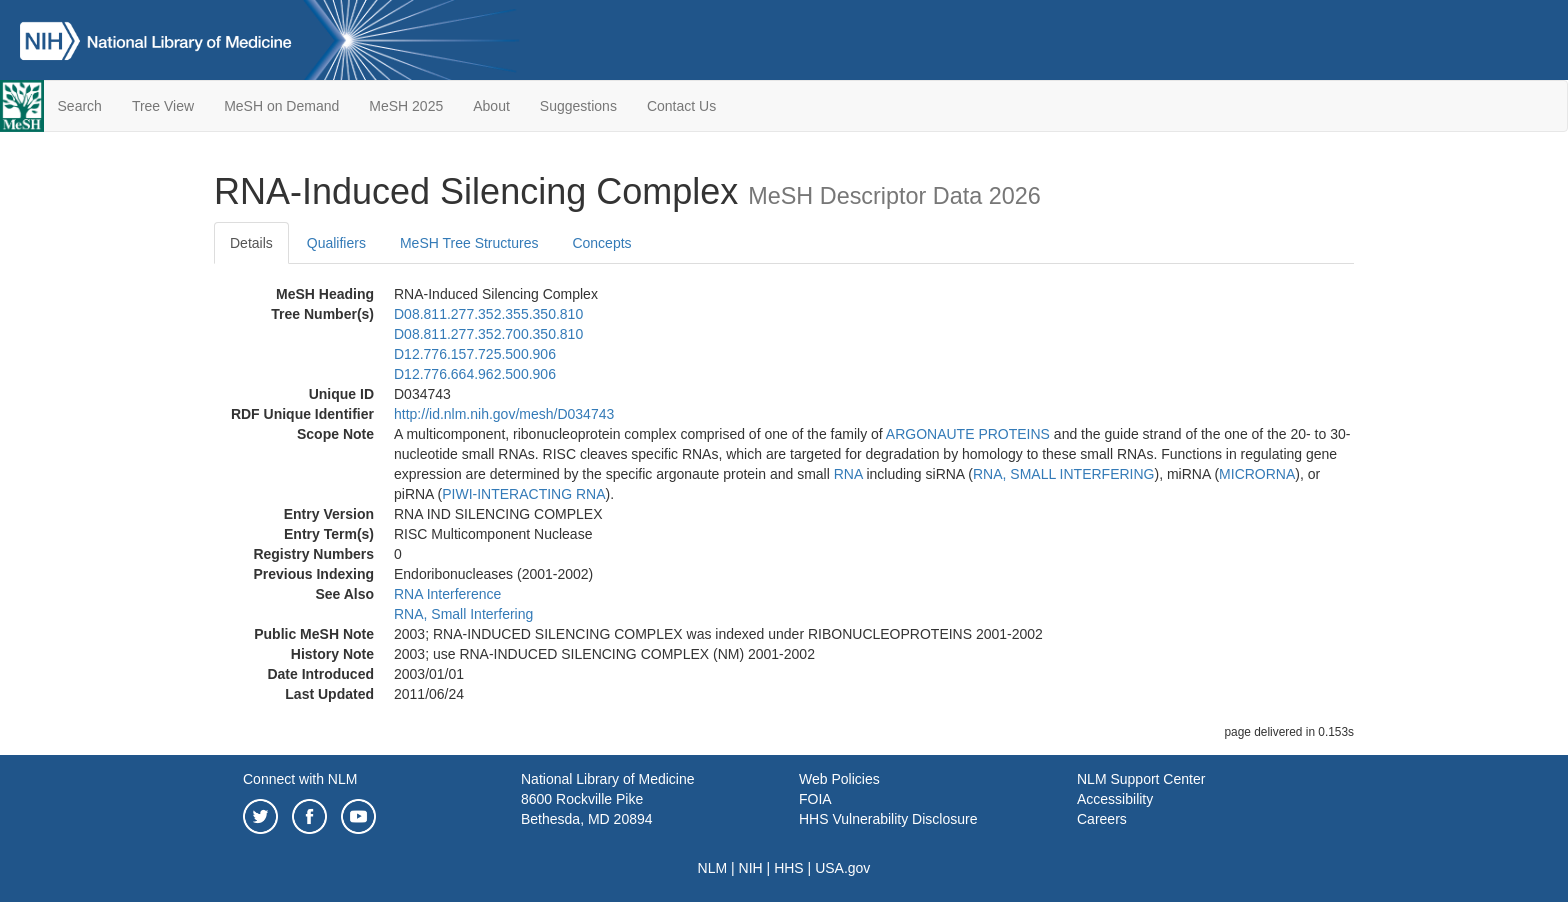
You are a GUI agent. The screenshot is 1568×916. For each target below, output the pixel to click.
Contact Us (681, 106)
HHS (789, 868)
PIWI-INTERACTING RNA (523, 494)
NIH (751, 868)
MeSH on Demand (281, 106)
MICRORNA (1257, 474)
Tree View (163, 106)
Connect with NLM (300, 779)
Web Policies (839, 779)
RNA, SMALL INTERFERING (1064, 474)
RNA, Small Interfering (463, 614)
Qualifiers (336, 243)
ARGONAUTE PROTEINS (968, 434)
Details (251, 243)
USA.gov (842, 868)
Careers (1102, 819)
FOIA (815, 799)
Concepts (601, 243)
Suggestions (578, 106)
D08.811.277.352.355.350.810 (488, 314)
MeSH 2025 (406, 106)
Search (80, 106)
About (491, 106)
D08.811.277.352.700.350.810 (488, 334)
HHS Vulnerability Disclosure (888, 819)
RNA (848, 474)
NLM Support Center (1141, 779)
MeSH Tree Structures (469, 243)
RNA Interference (447, 594)
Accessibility (1115, 799)
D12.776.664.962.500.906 (475, 374)
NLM (713, 868)
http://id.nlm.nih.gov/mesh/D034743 (504, 414)
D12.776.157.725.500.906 (475, 354)
